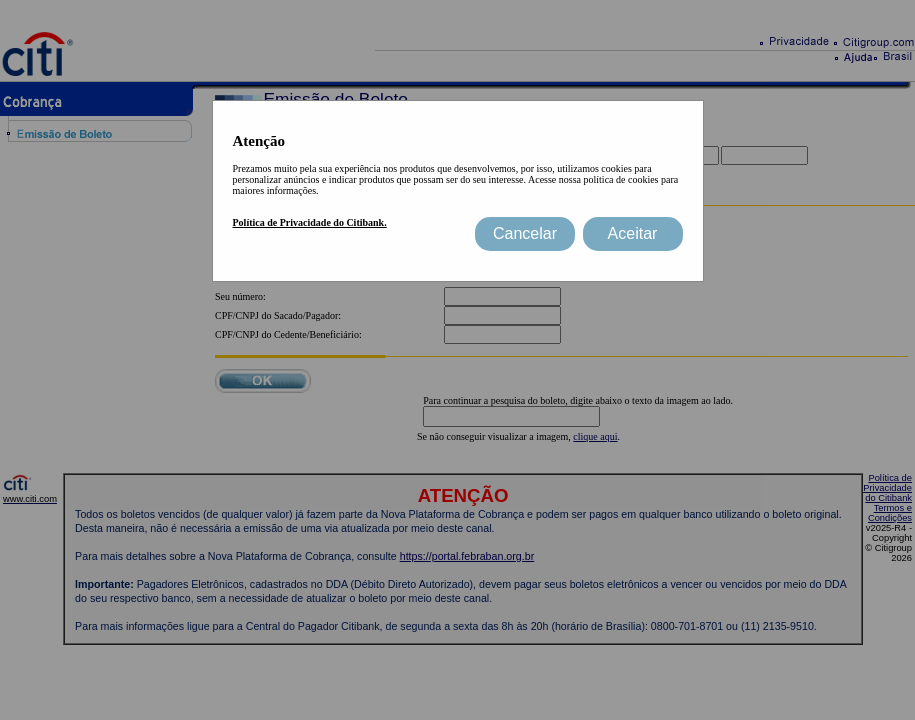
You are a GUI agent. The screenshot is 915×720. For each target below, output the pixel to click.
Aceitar (633, 233)
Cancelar (525, 233)
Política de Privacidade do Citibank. (310, 222)
